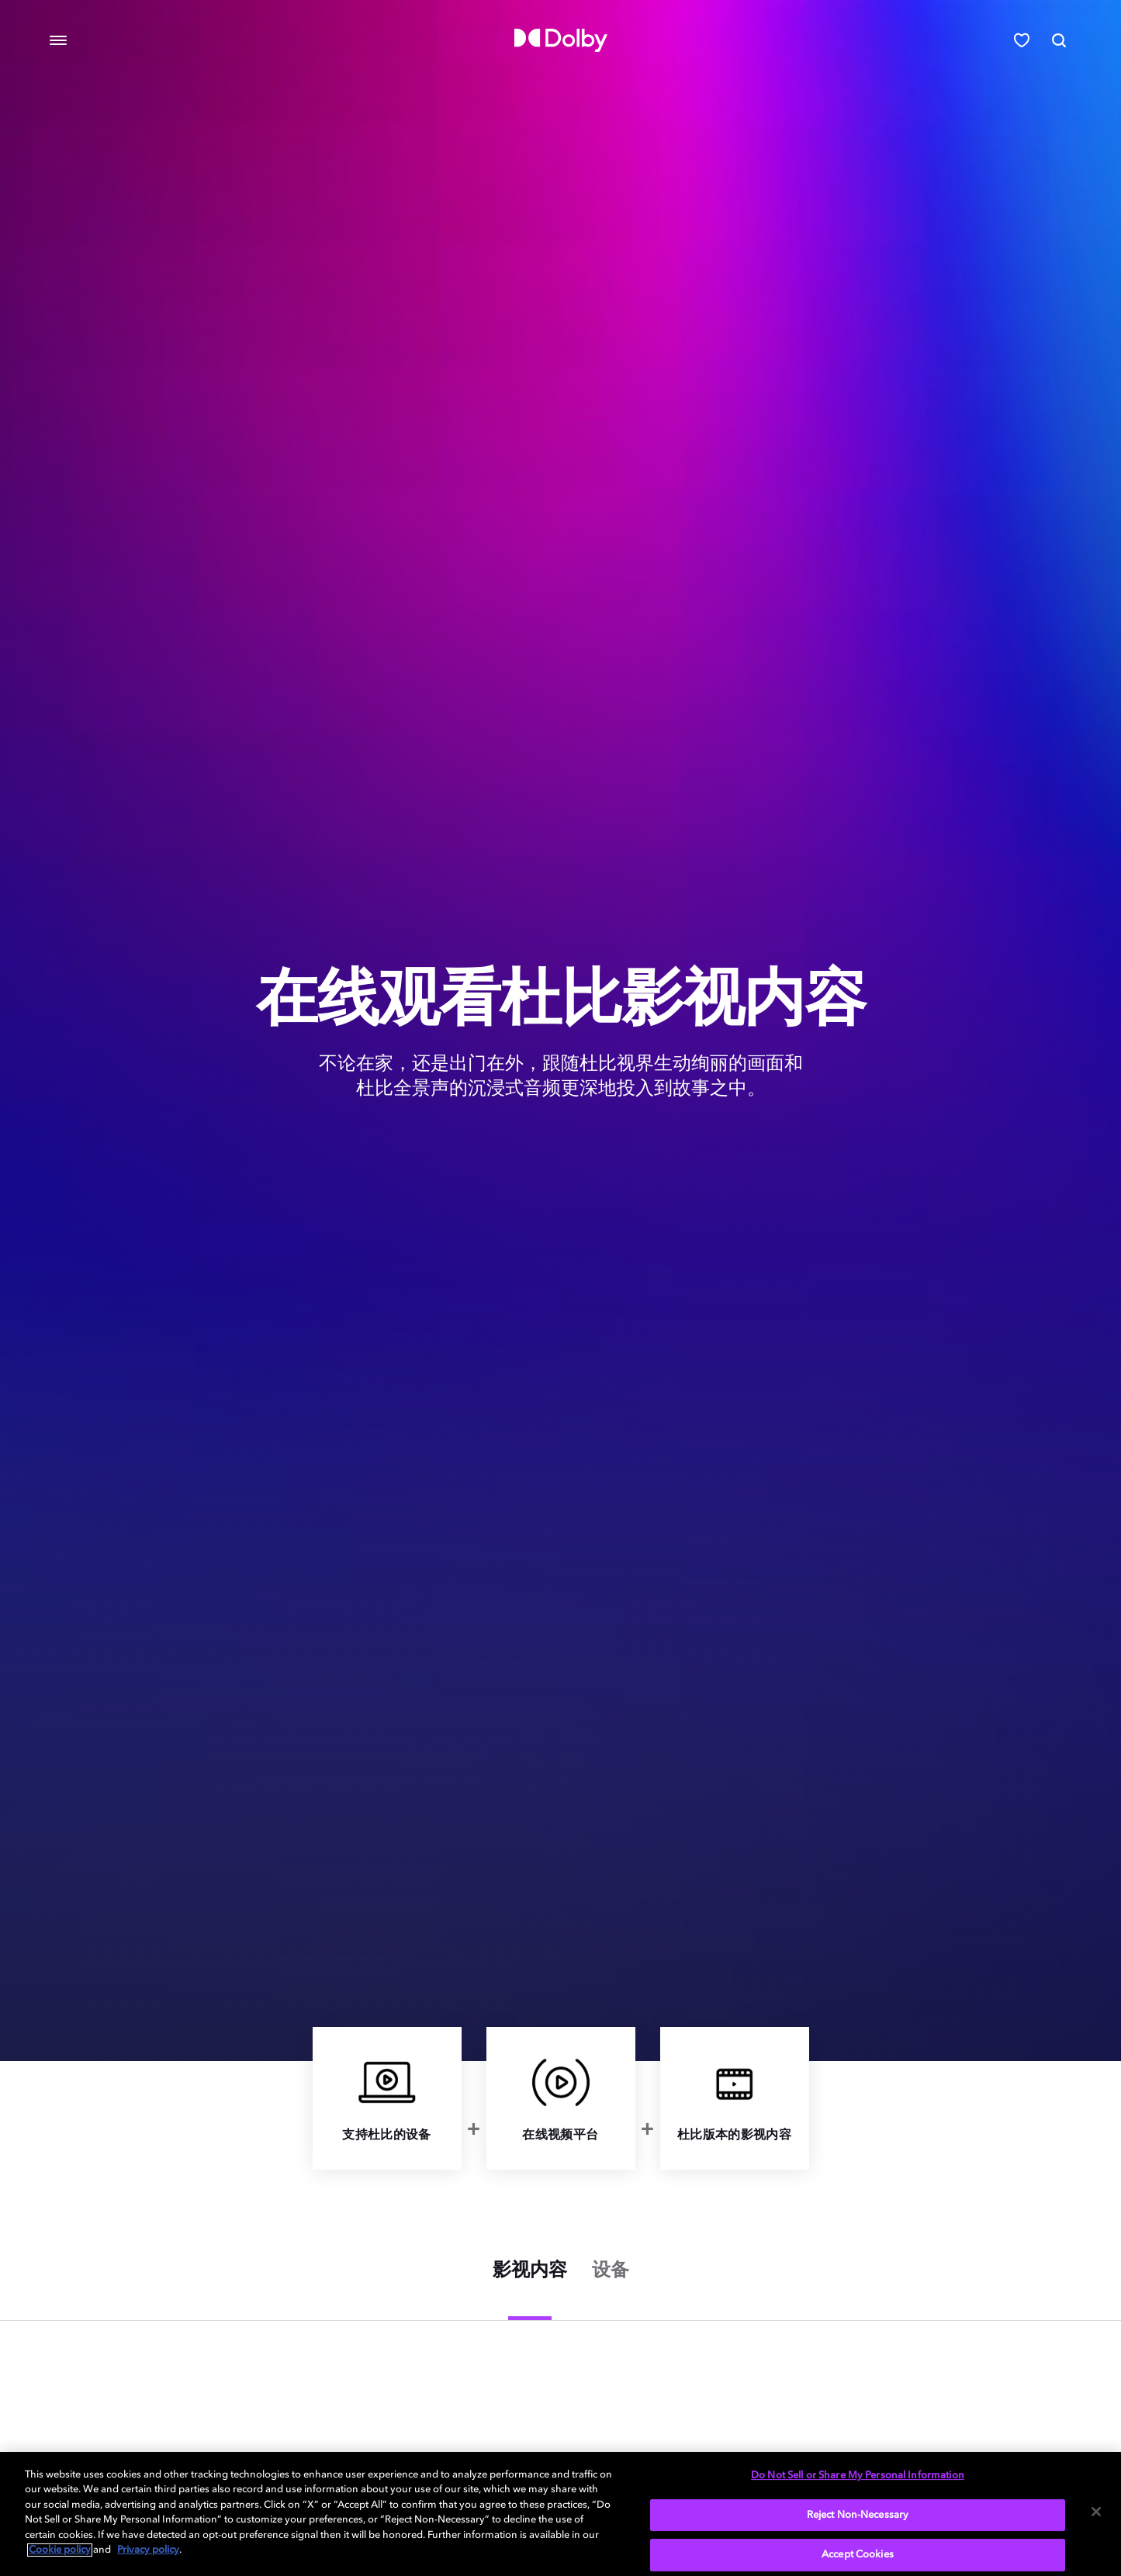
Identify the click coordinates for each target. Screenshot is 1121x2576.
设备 (610, 2271)
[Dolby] (561, 40)
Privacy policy (148, 2550)
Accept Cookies (858, 2555)
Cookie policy (60, 2550)
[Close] (1096, 2512)
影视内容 (530, 2271)
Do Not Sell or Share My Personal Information (857, 2476)
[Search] (1059, 40)
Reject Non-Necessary (858, 2515)
